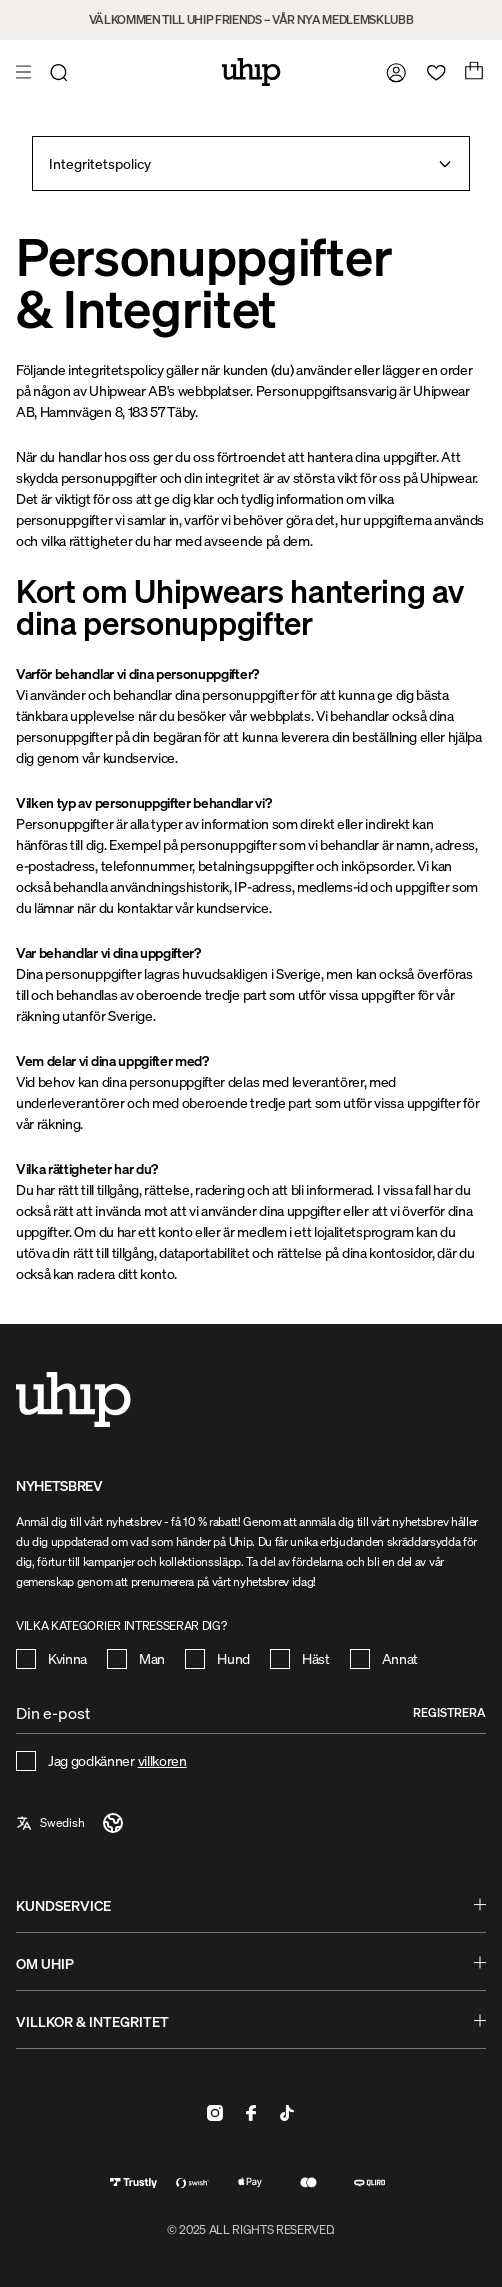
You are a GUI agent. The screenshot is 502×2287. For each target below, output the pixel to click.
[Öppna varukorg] (472, 72)
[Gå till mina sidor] (392, 72)
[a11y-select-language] (70, 1823)
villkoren (162, 1760)
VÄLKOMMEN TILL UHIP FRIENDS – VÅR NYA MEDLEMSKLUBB (251, 19)
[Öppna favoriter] (432, 72)
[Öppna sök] (62, 72)
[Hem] (251, 72)
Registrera (449, 1712)
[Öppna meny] (26, 72)
